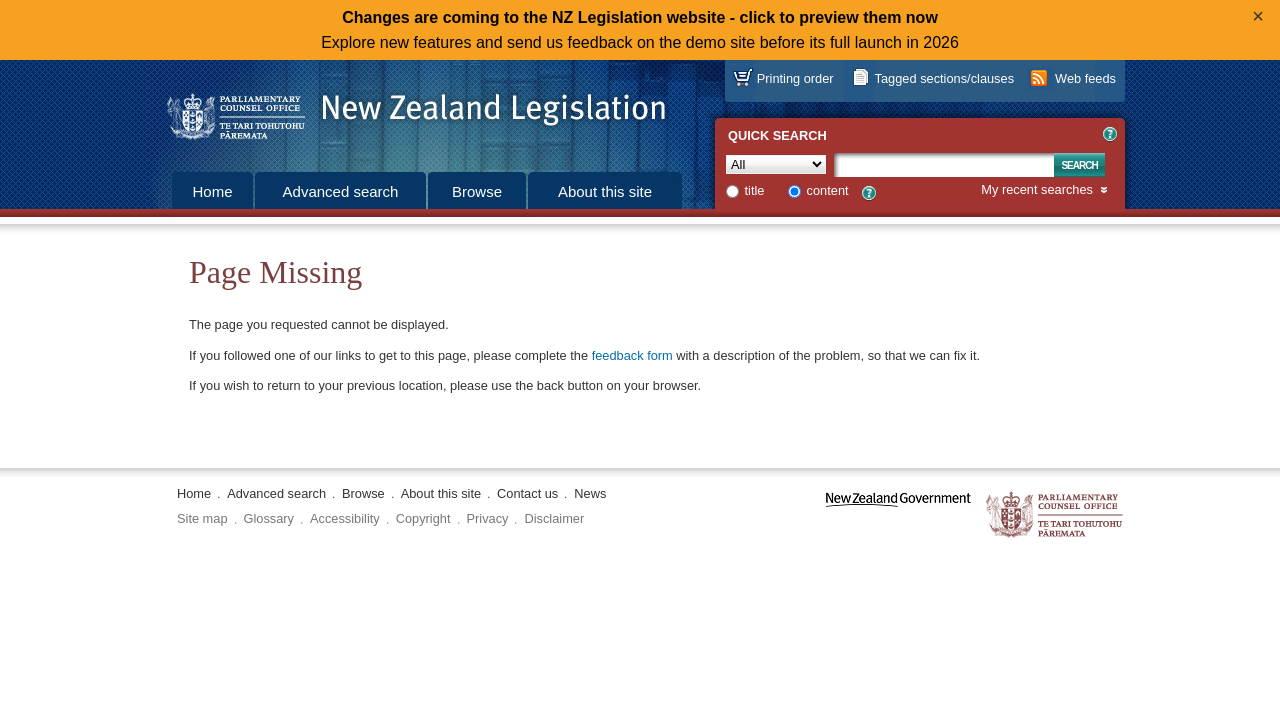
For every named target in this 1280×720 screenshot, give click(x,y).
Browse (477, 191)
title (755, 190)
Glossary (269, 518)
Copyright (423, 518)
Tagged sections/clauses (944, 78)
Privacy (488, 518)
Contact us (527, 493)
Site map (202, 518)
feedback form (632, 355)
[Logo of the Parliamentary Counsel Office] (407, 110)
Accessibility (345, 518)
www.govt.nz (898, 515)
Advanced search (341, 191)
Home (212, 191)
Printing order (795, 78)
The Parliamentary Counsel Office (1055, 515)
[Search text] (944, 165)
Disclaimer (554, 518)
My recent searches (1037, 190)
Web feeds (1085, 78)
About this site (605, 191)
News (590, 493)
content (828, 190)
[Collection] (776, 164)
